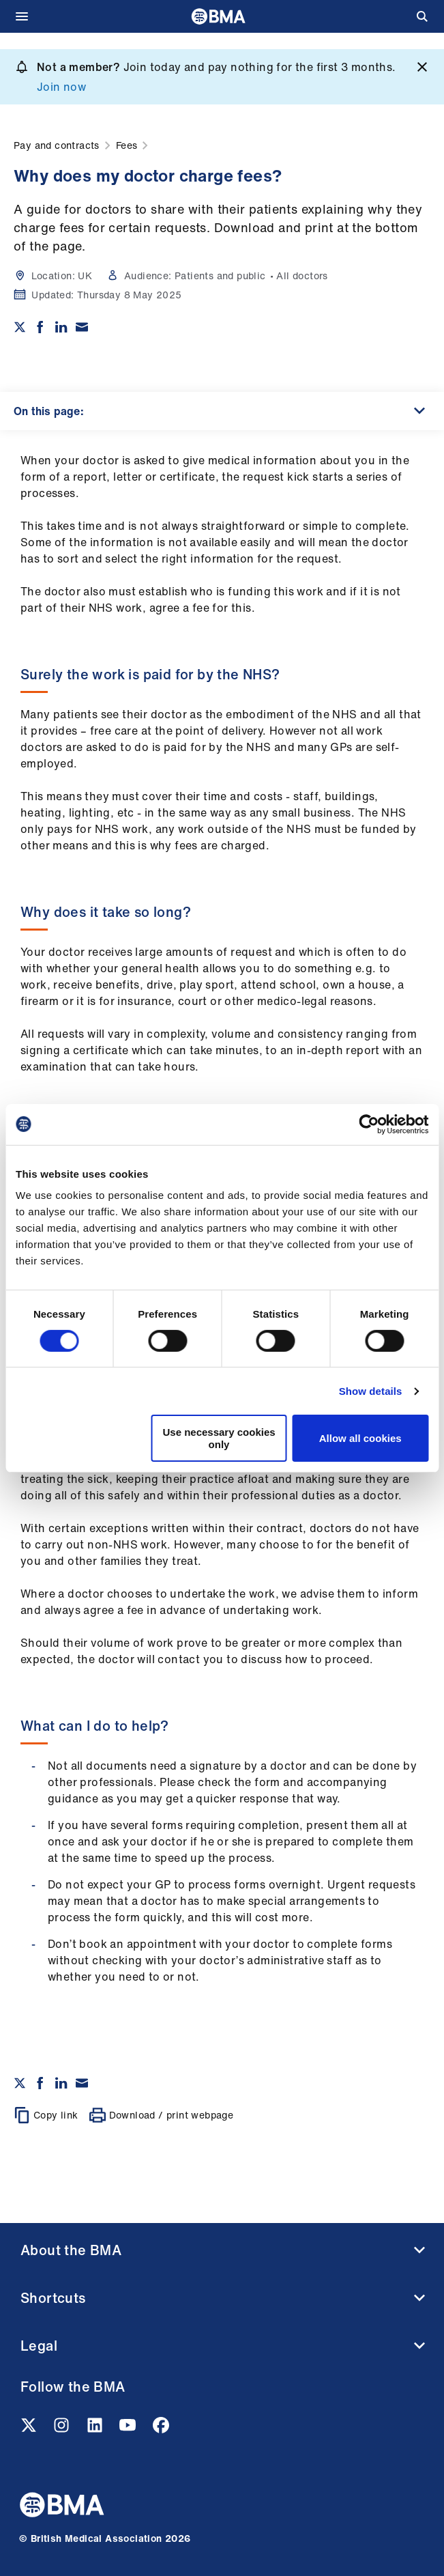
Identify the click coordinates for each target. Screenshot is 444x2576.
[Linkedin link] (96, 2429)
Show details (370, 1391)
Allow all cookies (360, 1438)
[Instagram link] (62, 2429)
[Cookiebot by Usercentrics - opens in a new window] (368, 1124)
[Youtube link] (128, 2429)
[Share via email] (82, 327)
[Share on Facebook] (40, 327)
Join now (61, 87)
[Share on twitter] (20, 327)
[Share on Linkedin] (61, 327)
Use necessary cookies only (218, 1437)
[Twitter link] (30, 2429)
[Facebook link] (161, 2429)
